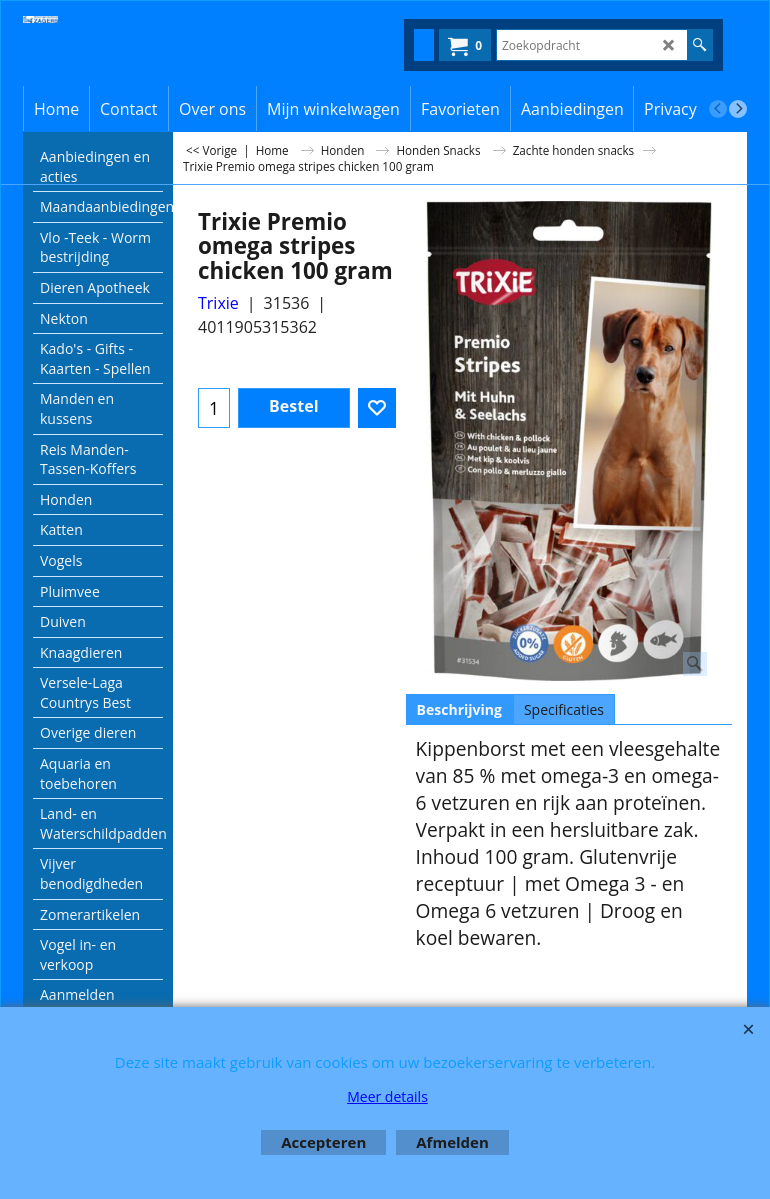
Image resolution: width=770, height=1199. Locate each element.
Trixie (218, 303)
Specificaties (564, 709)
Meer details (387, 1096)
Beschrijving (459, 709)
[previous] (718, 109)
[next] (738, 109)
